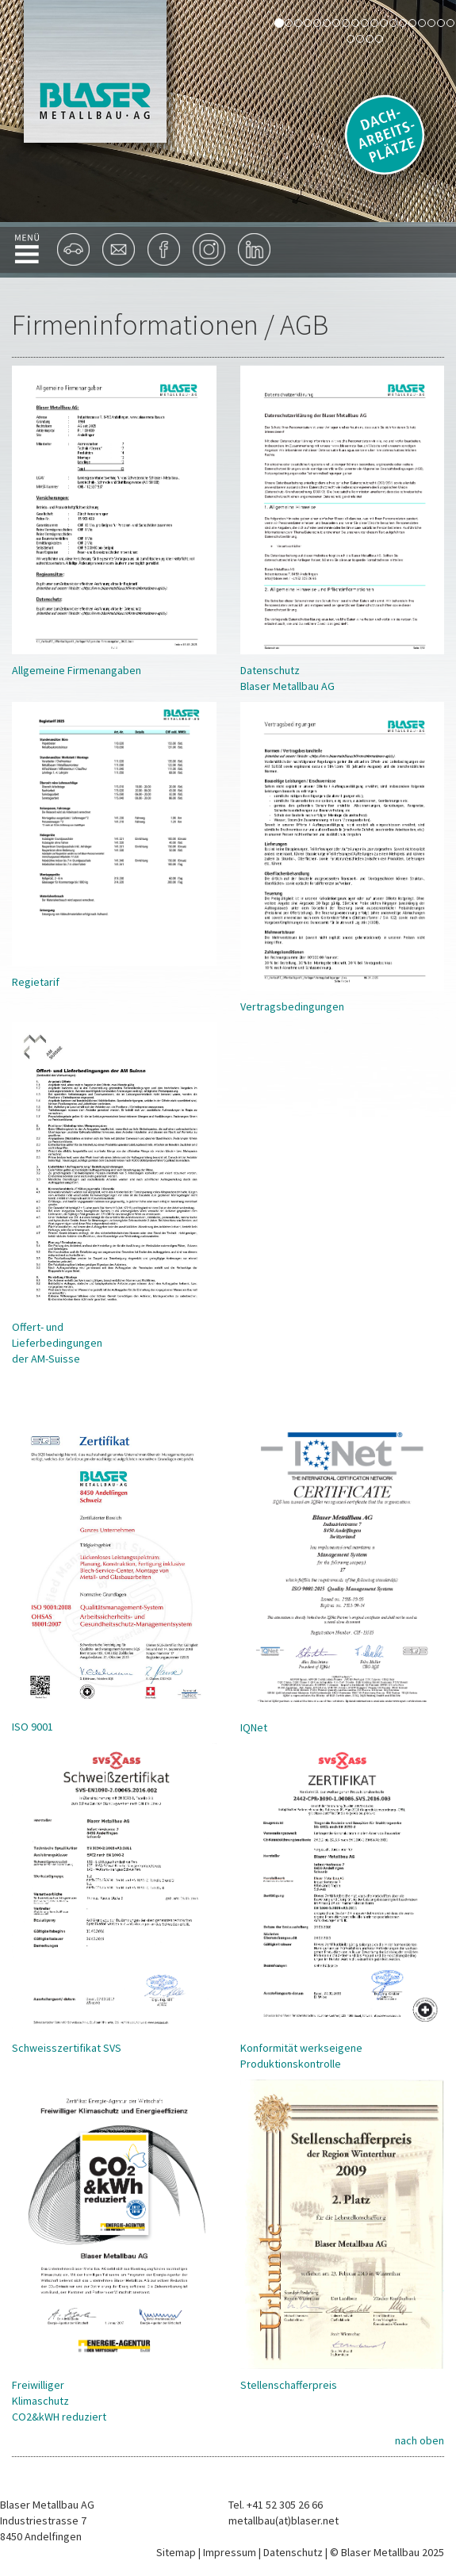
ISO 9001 (32, 1726)
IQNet (253, 1727)
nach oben (419, 2440)
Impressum (229, 2552)
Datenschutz (293, 2552)
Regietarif (35, 982)
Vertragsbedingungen (292, 1006)
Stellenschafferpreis (288, 2385)
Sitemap (176, 2552)
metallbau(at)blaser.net (283, 2520)
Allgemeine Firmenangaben (76, 670)
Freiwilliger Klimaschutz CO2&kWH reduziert (59, 2401)
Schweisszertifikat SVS (66, 2048)
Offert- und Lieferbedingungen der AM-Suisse (57, 1343)
